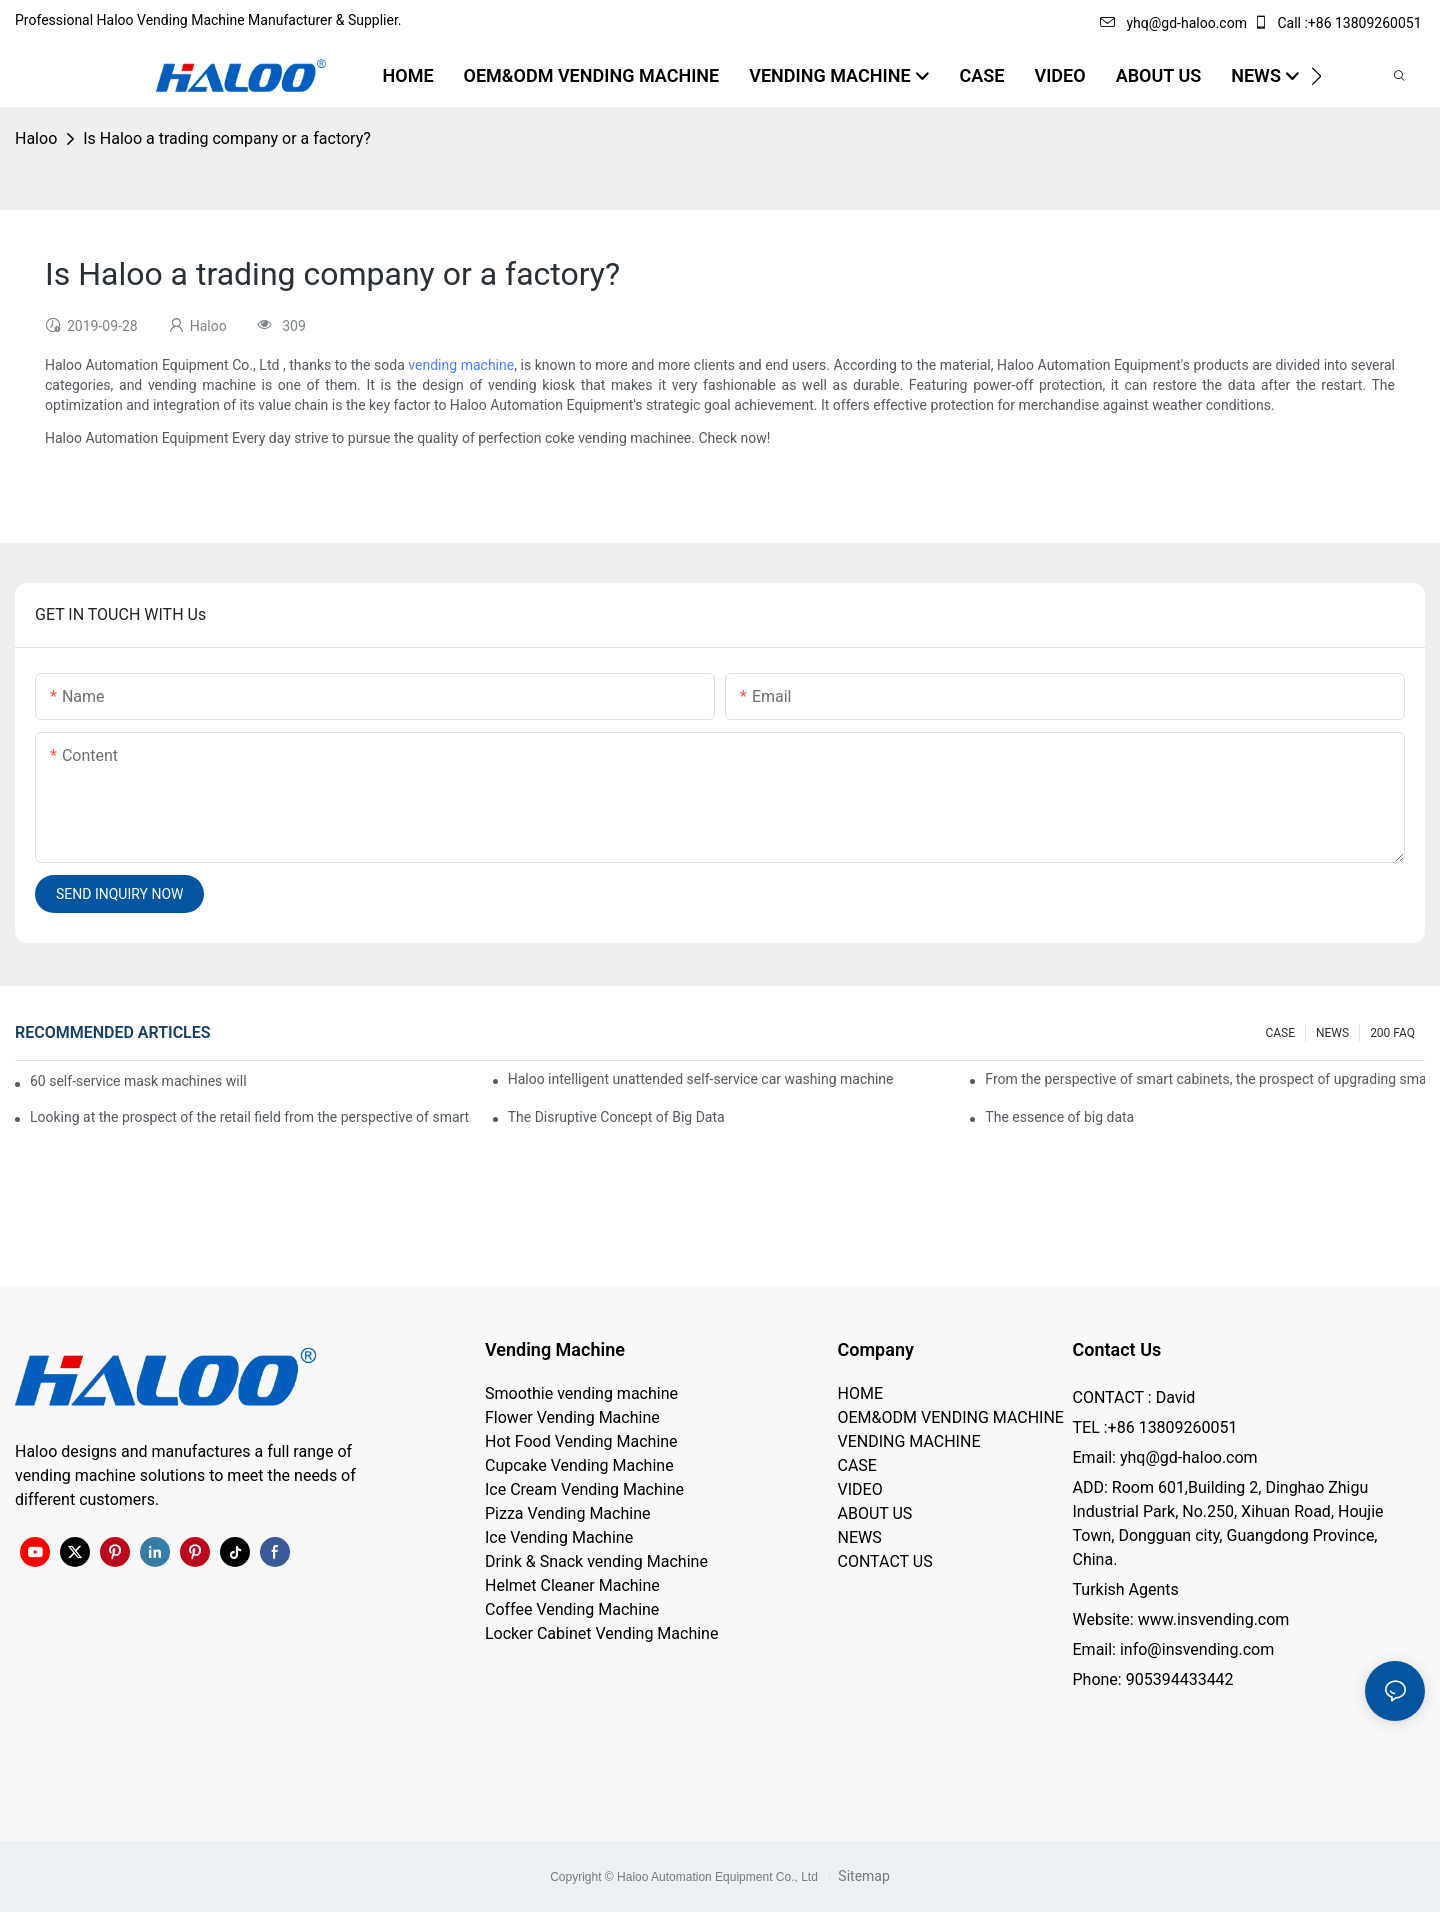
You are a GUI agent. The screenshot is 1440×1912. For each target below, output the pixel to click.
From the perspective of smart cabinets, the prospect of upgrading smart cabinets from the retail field (1205, 1079)
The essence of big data (1059, 1117)
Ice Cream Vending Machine (584, 1489)
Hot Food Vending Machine (581, 1441)
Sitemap (862, 1876)
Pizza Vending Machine (567, 1513)
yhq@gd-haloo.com (1173, 23)
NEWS (1332, 1033)
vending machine (461, 365)
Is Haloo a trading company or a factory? (227, 138)
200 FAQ (1392, 1033)
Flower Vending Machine (572, 1417)
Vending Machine (555, 1349)
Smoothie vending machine (581, 1393)
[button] (1316, 76)
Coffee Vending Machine (572, 1609)
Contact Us (1117, 1349)
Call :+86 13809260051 (1339, 23)
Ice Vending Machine (559, 1537)
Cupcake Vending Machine (579, 1465)
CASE (1280, 1033)
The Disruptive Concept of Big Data (616, 1117)
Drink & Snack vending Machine (596, 1561)
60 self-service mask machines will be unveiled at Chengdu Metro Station (139, 1081)
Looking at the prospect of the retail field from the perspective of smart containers (250, 1117)
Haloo (36, 138)
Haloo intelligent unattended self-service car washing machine (701, 1079)
